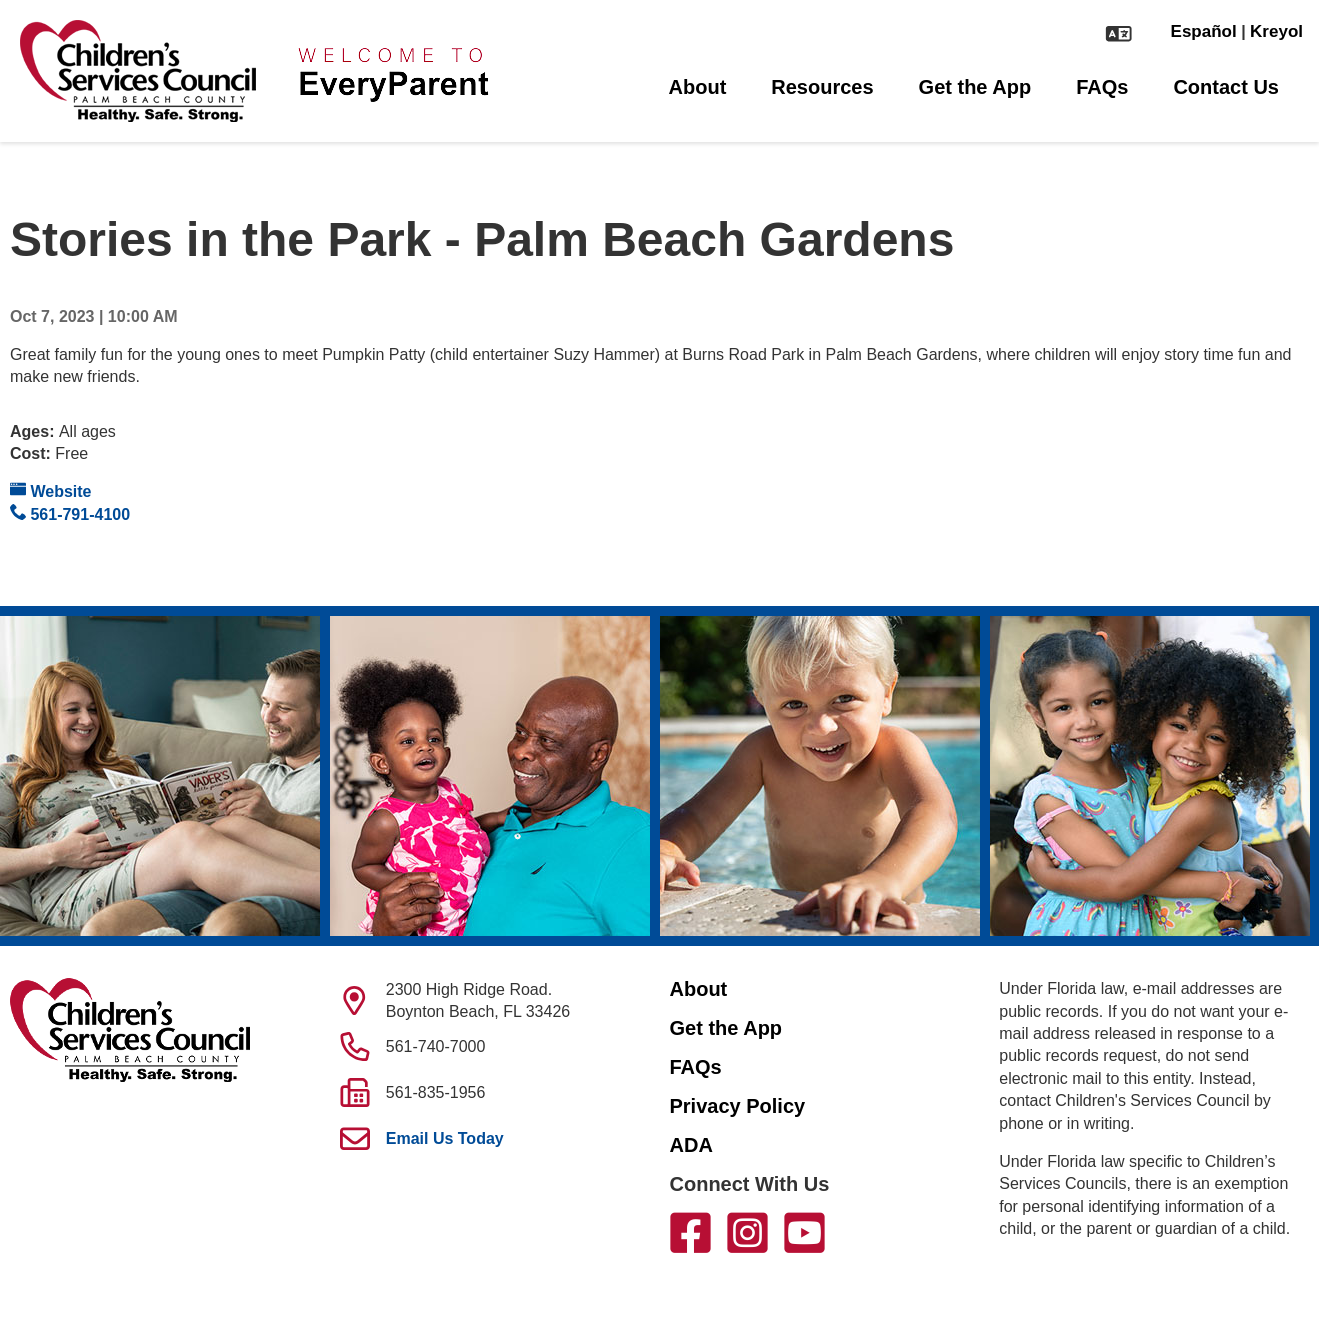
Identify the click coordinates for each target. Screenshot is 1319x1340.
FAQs (1102, 87)
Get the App (975, 87)
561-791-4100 (70, 513)
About (698, 87)
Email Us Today (445, 1138)
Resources (822, 87)
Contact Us (1226, 87)
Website (51, 490)
